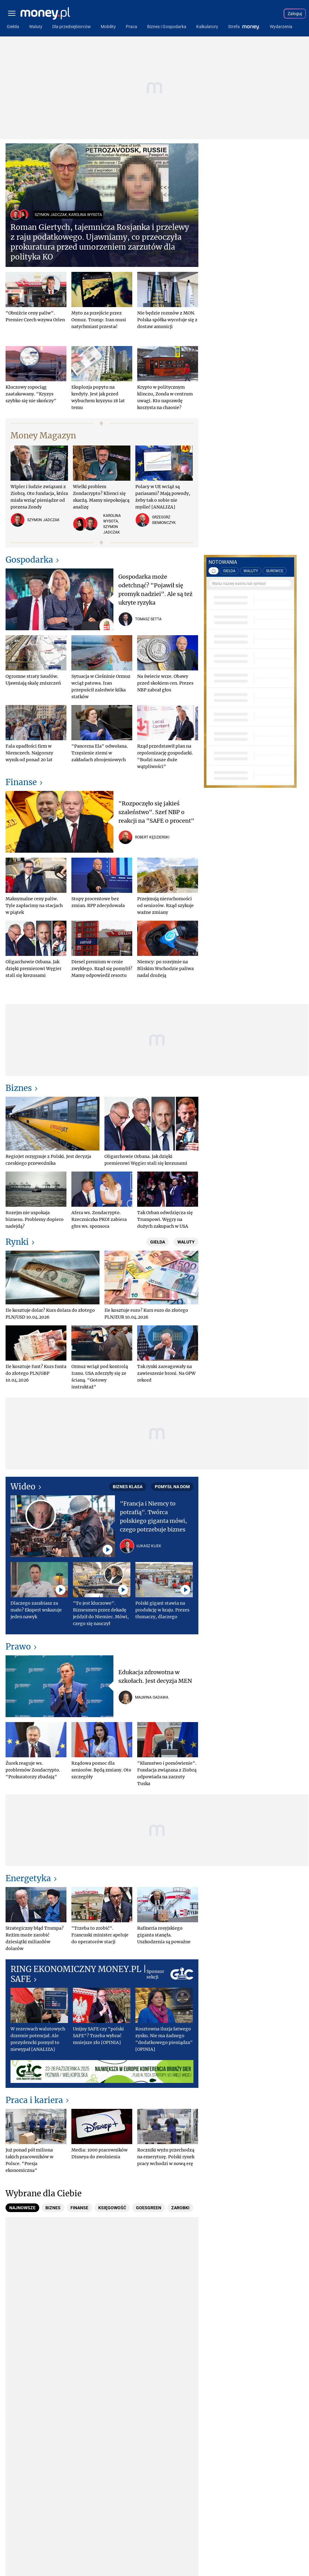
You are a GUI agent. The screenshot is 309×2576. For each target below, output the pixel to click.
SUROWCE (274, 571)
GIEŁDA (229, 571)
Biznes (19, 1088)
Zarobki (180, 2207)
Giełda (157, 1241)
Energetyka (28, 1878)
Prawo (18, 1646)
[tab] (22, 2207)
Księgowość (112, 2207)
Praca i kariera (34, 2100)
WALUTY (250, 571)
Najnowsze (22, 2207)
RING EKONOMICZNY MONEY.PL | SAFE (78, 1974)
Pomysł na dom (172, 1486)
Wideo (23, 1486)
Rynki (17, 1242)
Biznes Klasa (127, 1486)
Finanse (21, 782)
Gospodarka (29, 560)
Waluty (186, 1241)
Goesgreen (148, 2207)
